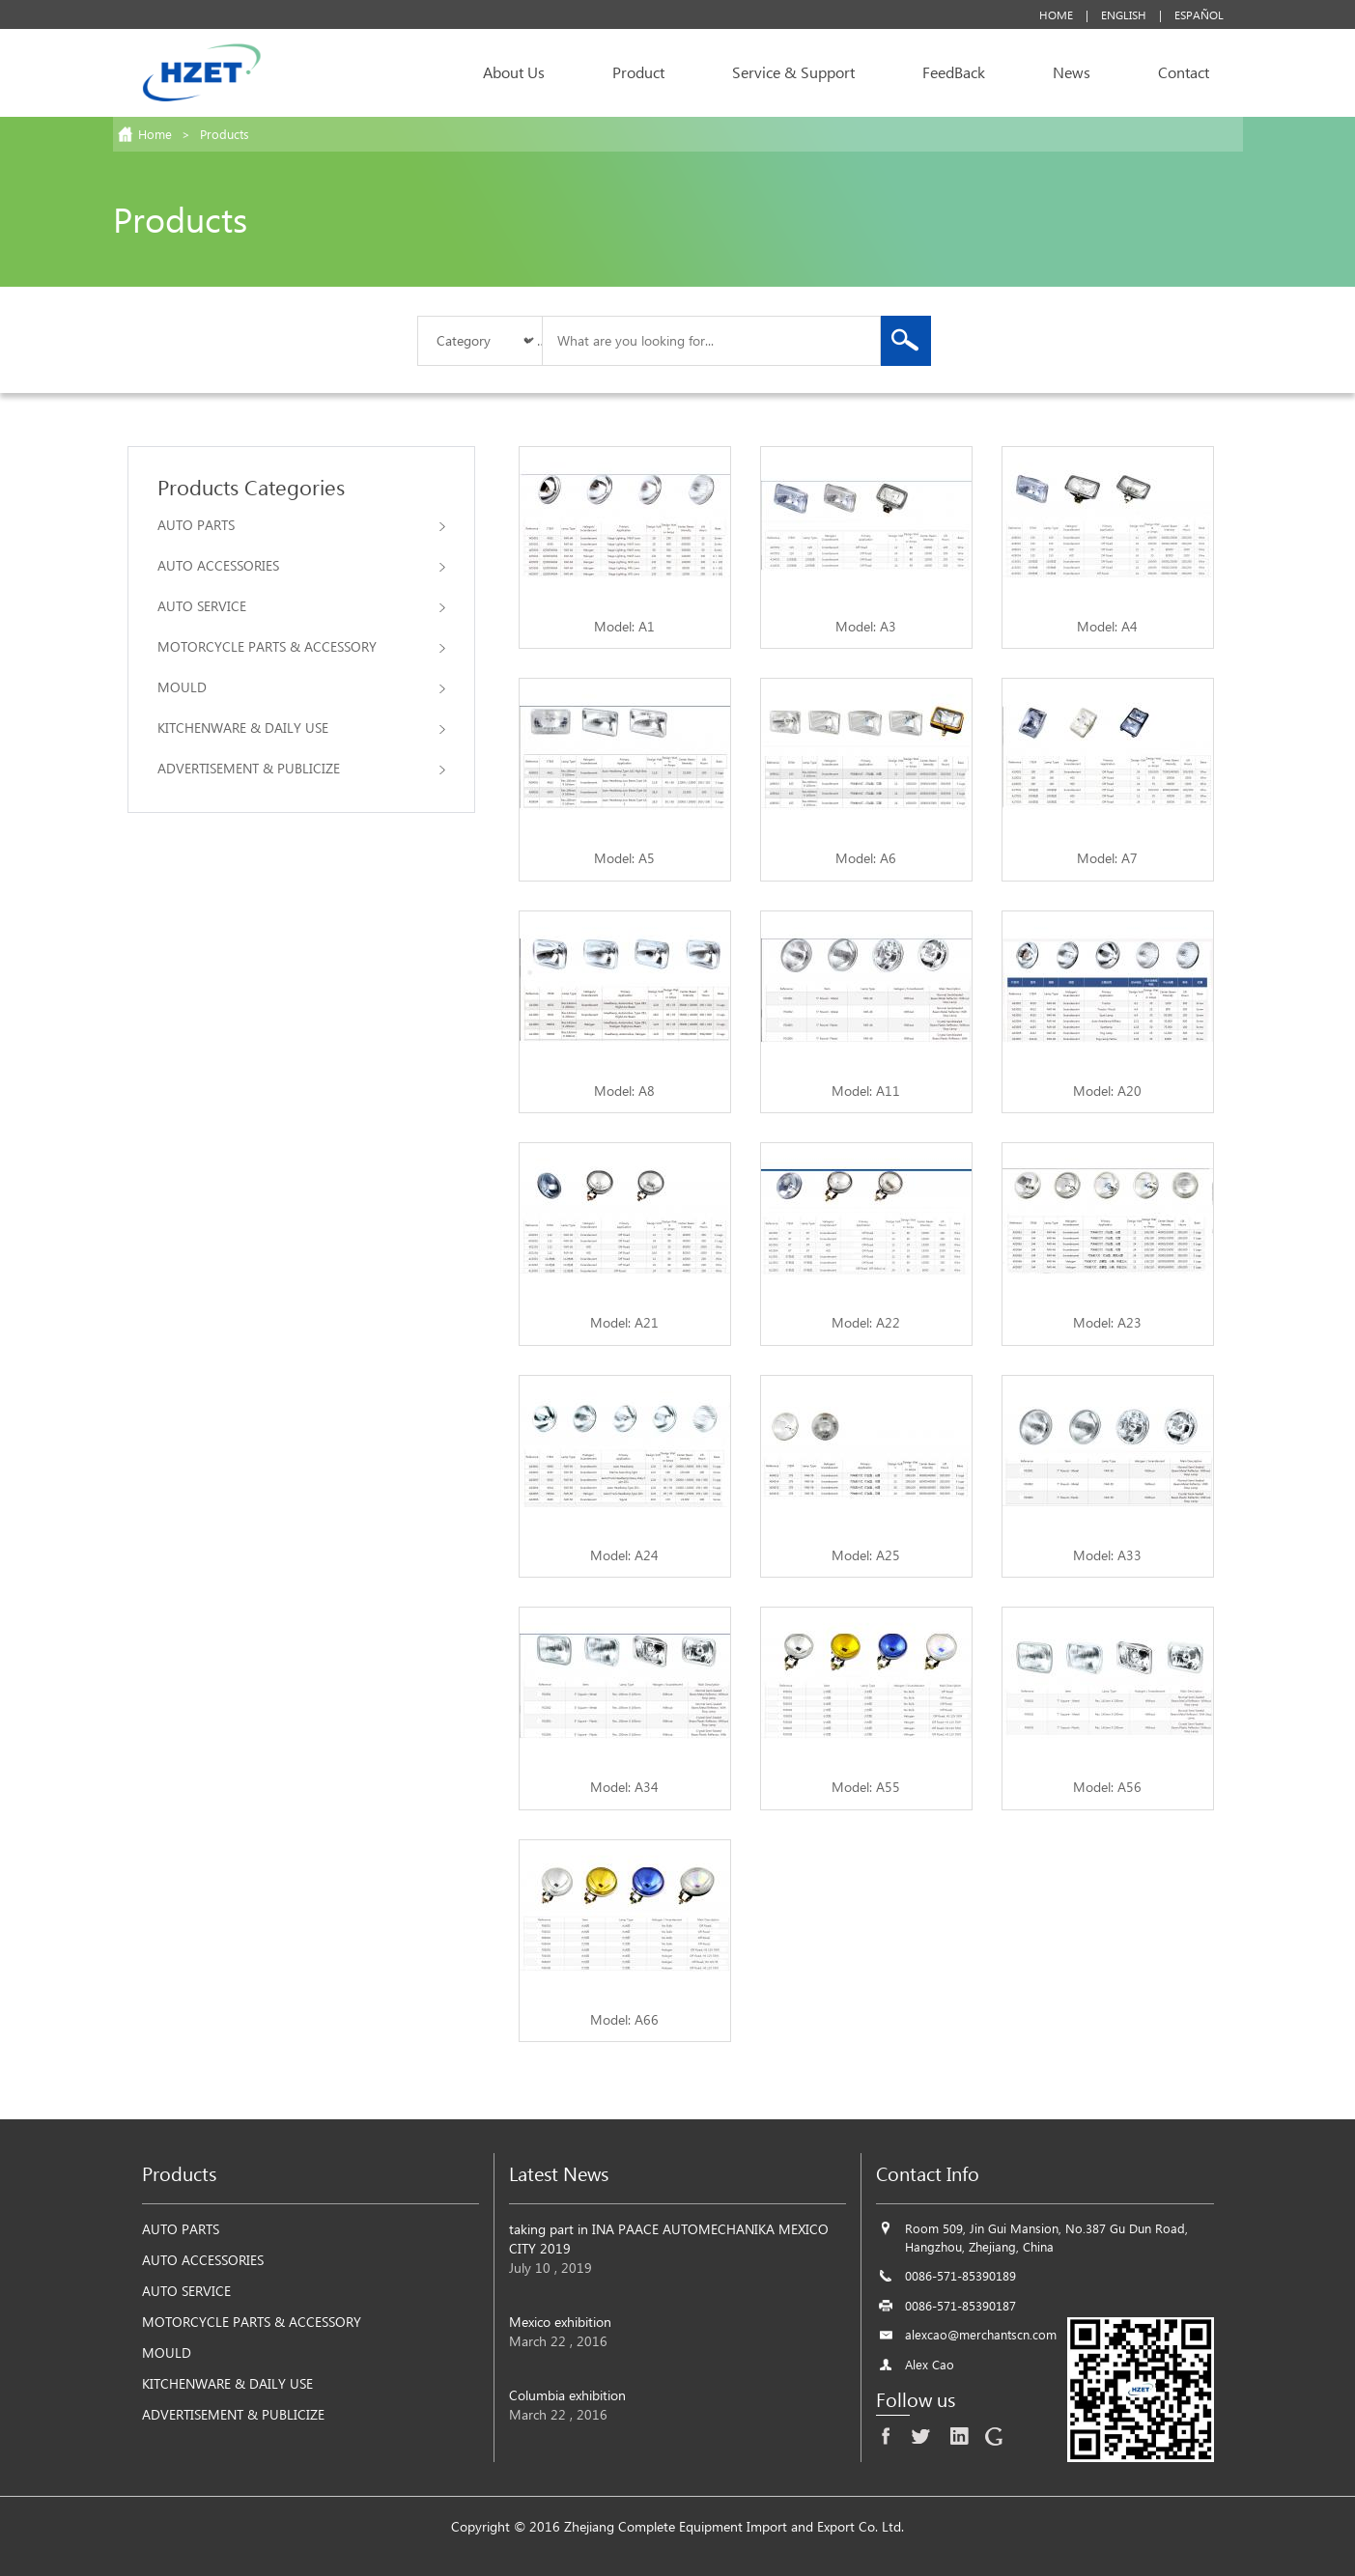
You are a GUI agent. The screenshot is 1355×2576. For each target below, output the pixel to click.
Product (638, 72)
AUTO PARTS (301, 525)
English (1123, 14)
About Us (514, 72)
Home (1056, 14)
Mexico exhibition (560, 2321)
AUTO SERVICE (301, 606)
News (1071, 72)
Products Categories (251, 486)
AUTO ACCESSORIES (301, 565)
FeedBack (953, 72)
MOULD (301, 687)
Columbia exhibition (567, 2395)
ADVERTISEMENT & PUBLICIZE (301, 768)
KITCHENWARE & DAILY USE (301, 727)
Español (1199, 14)
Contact (1183, 72)
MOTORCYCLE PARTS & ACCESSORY (301, 646)
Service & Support (793, 72)
